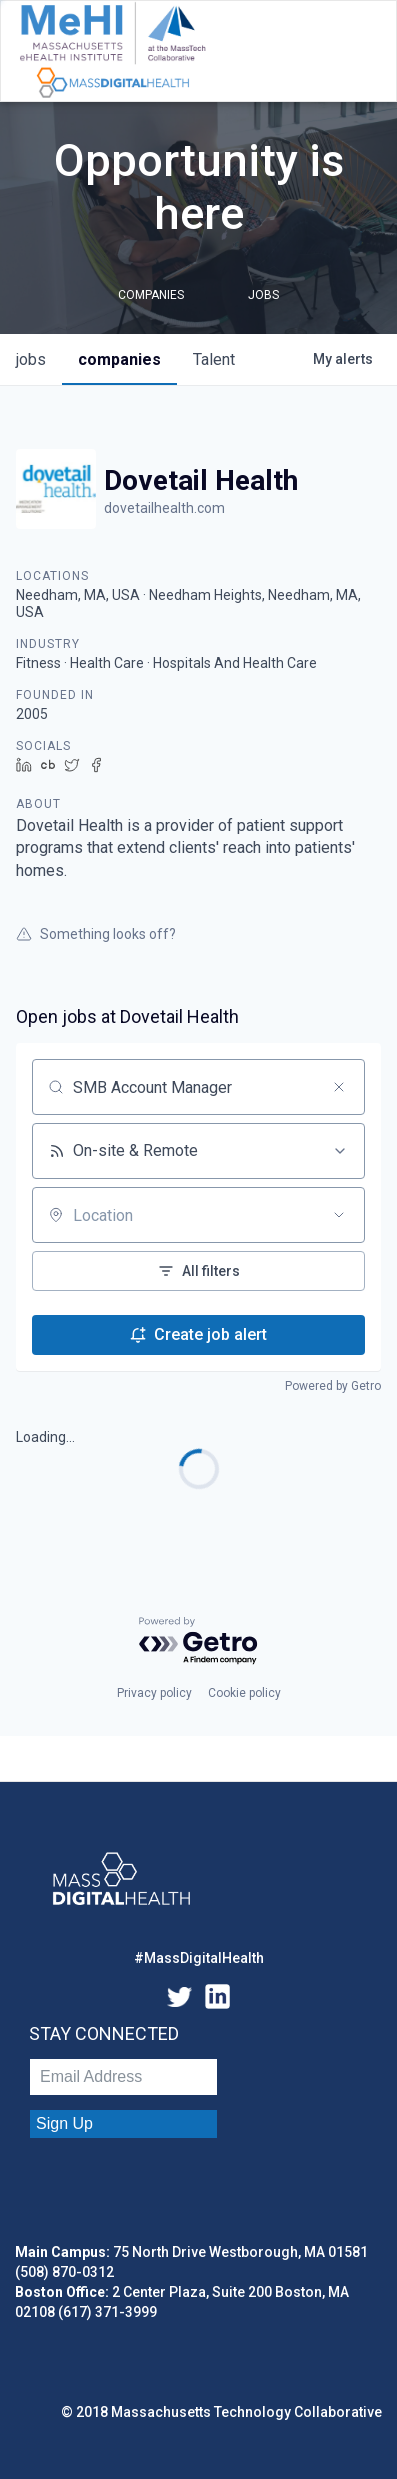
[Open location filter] (339, 1215)
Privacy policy (154, 1693)
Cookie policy (244, 1693)
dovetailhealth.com (164, 508)
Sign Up (64, 2123)
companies (119, 359)
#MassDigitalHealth (199, 1958)
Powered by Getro (333, 1386)
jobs (31, 359)
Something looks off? (96, 934)
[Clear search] (339, 1087)
